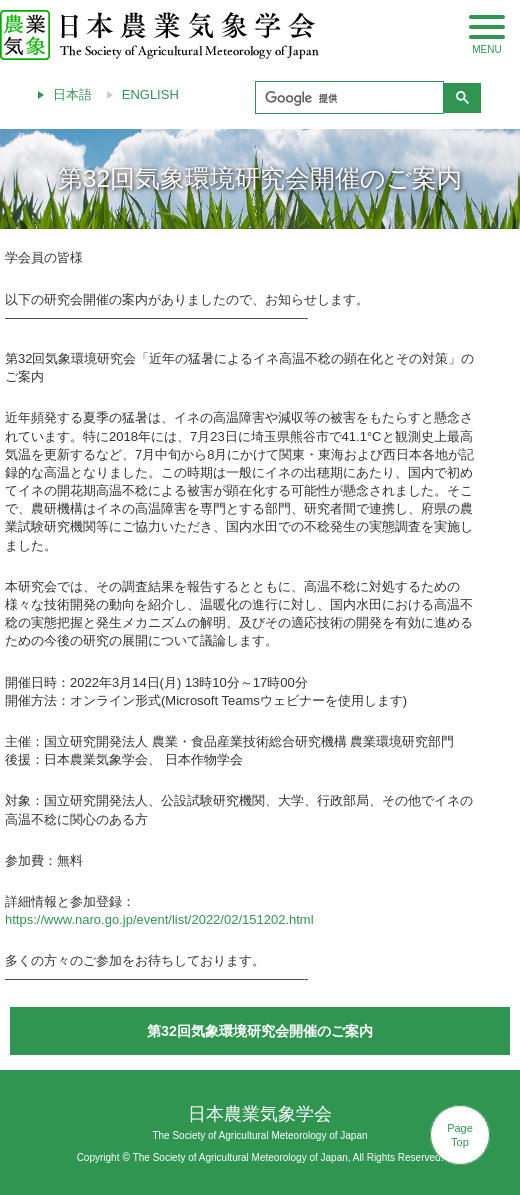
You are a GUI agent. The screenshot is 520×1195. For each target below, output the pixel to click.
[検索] (347, 98)
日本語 (72, 94)
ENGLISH (150, 94)
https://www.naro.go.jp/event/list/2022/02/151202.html (159, 919)
